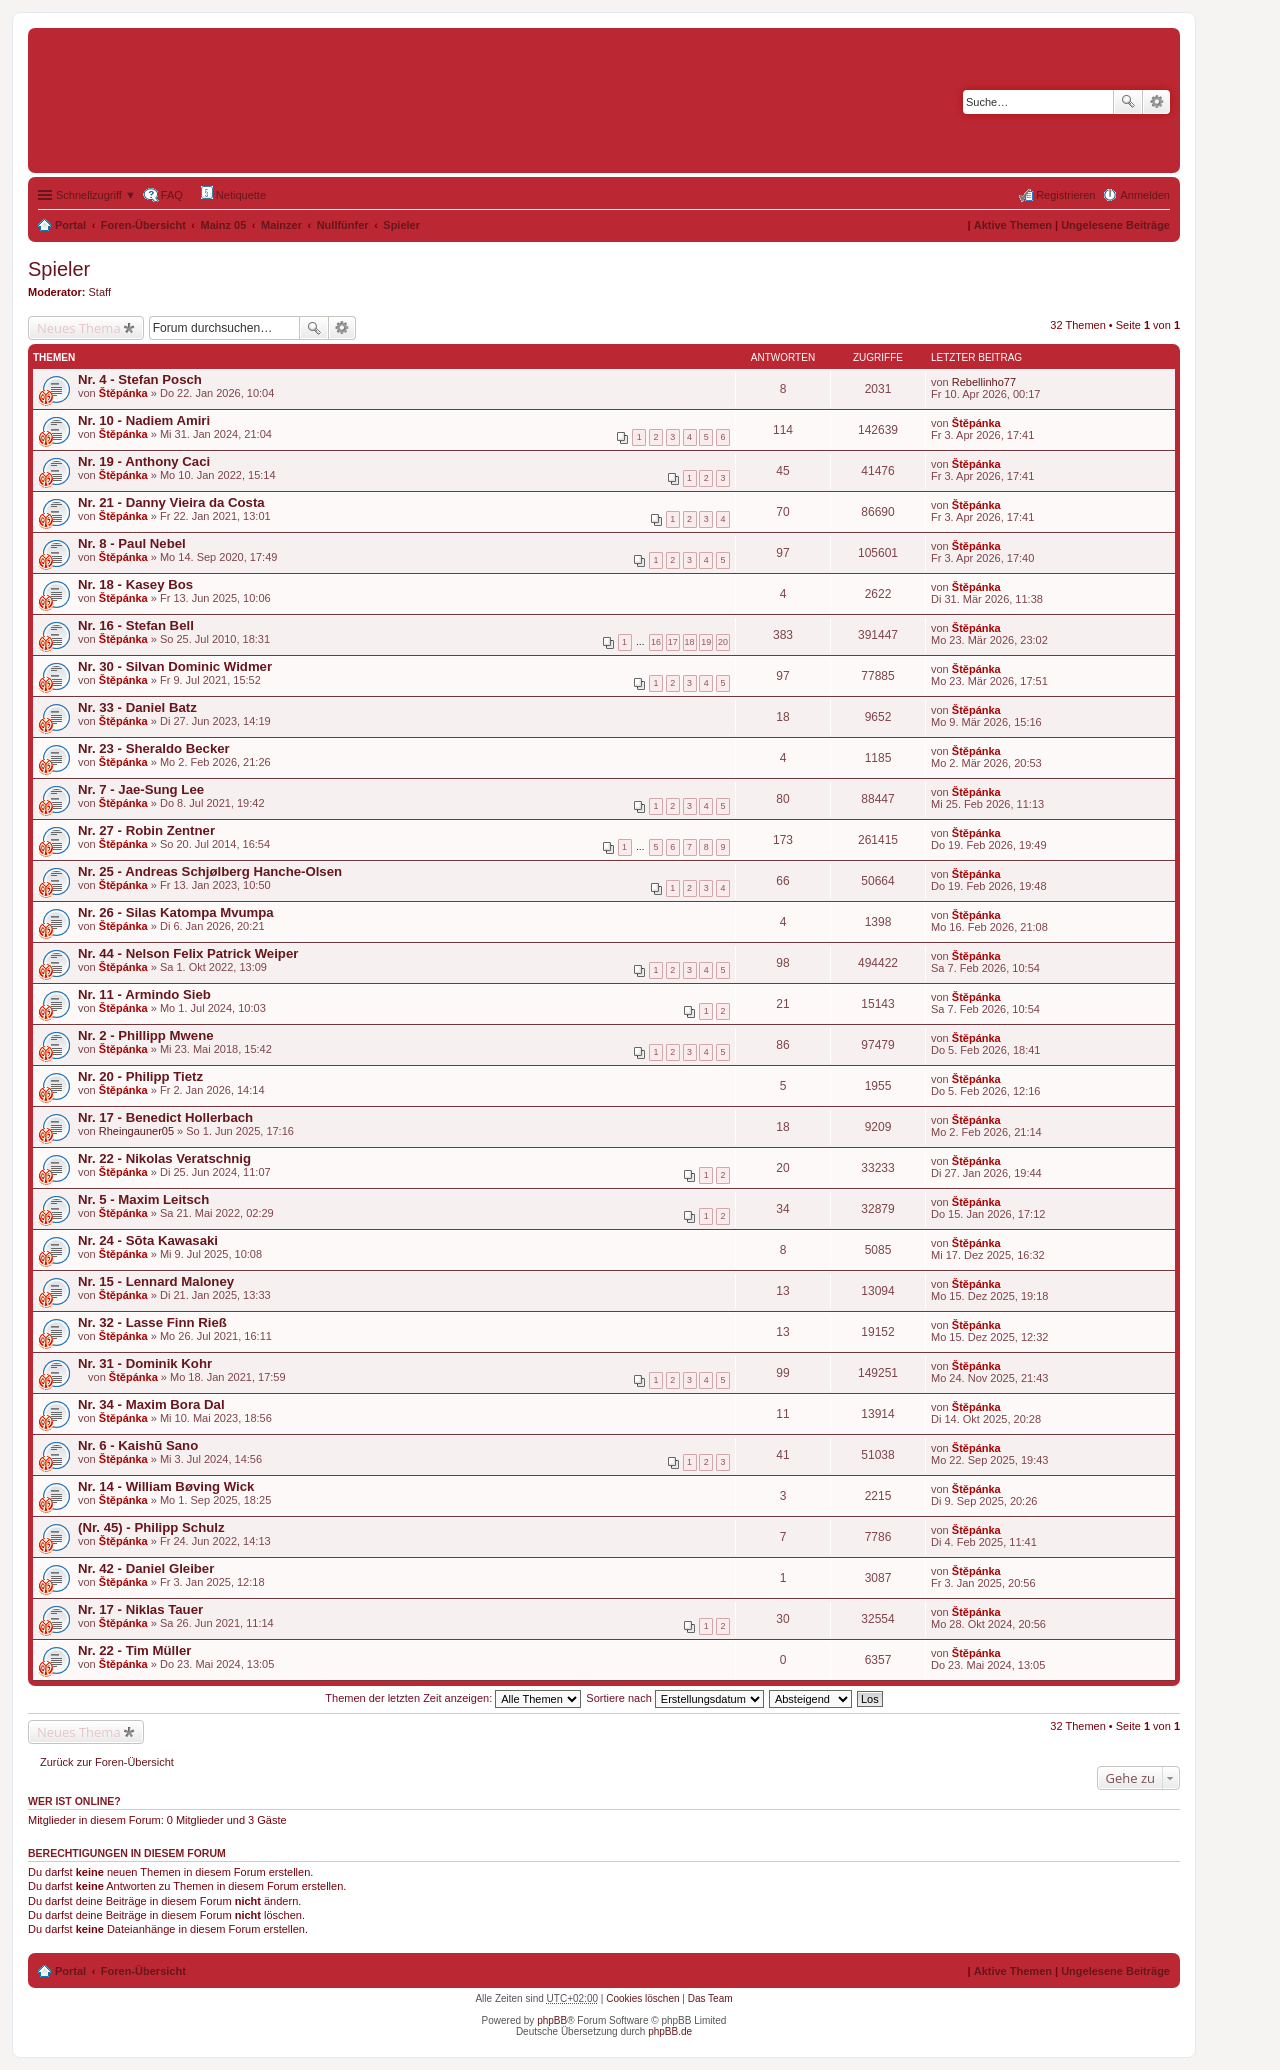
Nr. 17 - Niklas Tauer (140, 1609)
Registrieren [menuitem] (1065, 195)
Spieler (401, 225)
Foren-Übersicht (143, 225)
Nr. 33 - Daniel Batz (137, 707)
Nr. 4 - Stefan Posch (140, 379)
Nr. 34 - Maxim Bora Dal (151, 1404)
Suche (1128, 102)
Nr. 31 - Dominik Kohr (145, 1363)
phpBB (552, 2020)
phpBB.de (670, 2031)
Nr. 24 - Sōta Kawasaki (148, 1240)
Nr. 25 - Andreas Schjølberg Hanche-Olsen (210, 871)
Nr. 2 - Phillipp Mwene (146, 1035)
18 (690, 642)
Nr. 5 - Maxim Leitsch (143, 1199)
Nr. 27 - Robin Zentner (146, 830)
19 (706, 642)
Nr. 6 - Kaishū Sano (138, 1445)
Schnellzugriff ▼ (96, 195)
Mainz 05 (224, 225)
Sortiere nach (674, 1698)
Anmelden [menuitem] (1145, 195)
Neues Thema (79, 328)
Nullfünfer (343, 225)
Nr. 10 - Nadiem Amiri (144, 420)
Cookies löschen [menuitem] (642, 1998)
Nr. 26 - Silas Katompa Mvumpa (176, 912)
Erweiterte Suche (1156, 102)
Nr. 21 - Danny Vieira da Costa (171, 502)
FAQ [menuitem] (172, 195)
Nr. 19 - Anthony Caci (144, 461)
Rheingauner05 (136, 1131)
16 (656, 642)
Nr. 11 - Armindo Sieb (144, 994)
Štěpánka (123, 393)
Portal (70, 225)
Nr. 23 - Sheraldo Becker (154, 748)
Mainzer (281, 225)
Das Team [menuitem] (710, 1998)
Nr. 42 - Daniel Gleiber (146, 1568)
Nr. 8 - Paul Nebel (132, 543)
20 (723, 642)
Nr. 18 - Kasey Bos (135, 584)
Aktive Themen (1013, 225)
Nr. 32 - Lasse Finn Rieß (152, 1322)
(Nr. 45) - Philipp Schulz (151, 1527)
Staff (100, 292)
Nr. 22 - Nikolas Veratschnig (164, 1158)
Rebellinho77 (984, 382)
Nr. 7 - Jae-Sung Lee (141, 789)
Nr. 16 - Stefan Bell (136, 625)
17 (673, 642)
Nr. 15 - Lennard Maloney (156, 1281)
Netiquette (233, 193)
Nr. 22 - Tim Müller (134, 1650)
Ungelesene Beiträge (1115, 225)
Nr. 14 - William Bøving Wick (166, 1486)
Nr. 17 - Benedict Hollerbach (165, 1117)
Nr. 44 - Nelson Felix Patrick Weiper (188, 953)
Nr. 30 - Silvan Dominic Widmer (175, 666)
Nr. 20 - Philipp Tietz (140, 1076)
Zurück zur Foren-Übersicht (107, 1762)
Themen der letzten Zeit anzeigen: (453, 1698)
